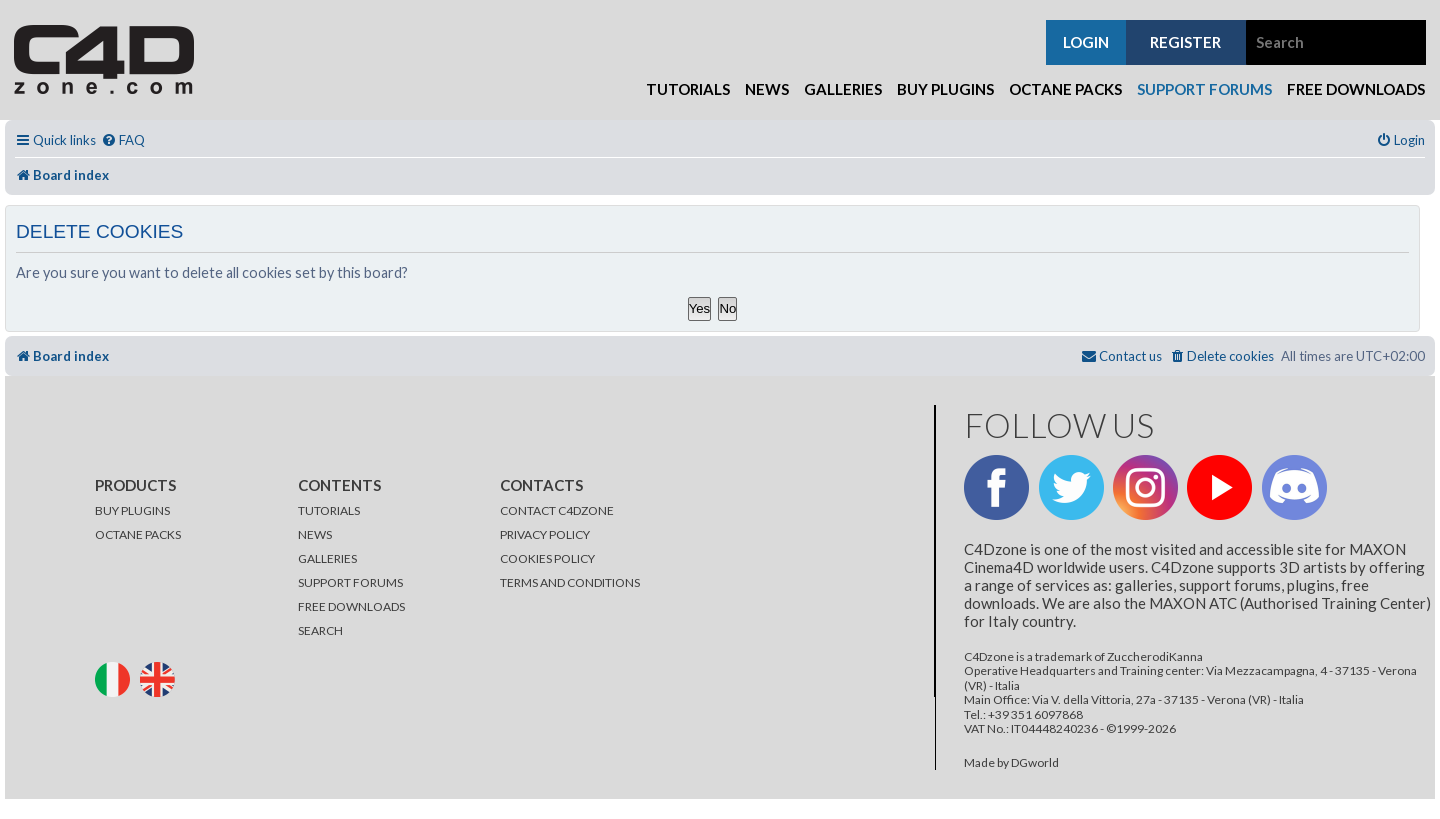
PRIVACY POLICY (545, 534)
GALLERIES (327, 558)
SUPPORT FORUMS (350, 582)
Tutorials (688, 89)
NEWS (315, 534)
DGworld (1035, 763)
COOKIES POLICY (547, 558)
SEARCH (320, 630)
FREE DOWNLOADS (351, 606)
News (767, 89)
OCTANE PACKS (138, 534)
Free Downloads (1356, 89)
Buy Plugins (945, 89)
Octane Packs (1065, 89)
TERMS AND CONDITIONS (570, 582)
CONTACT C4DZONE (557, 510)
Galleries (843, 89)
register (1185, 42)
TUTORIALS (329, 510)
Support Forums (1204, 89)
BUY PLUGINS (132, 510)
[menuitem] (123, 140)
